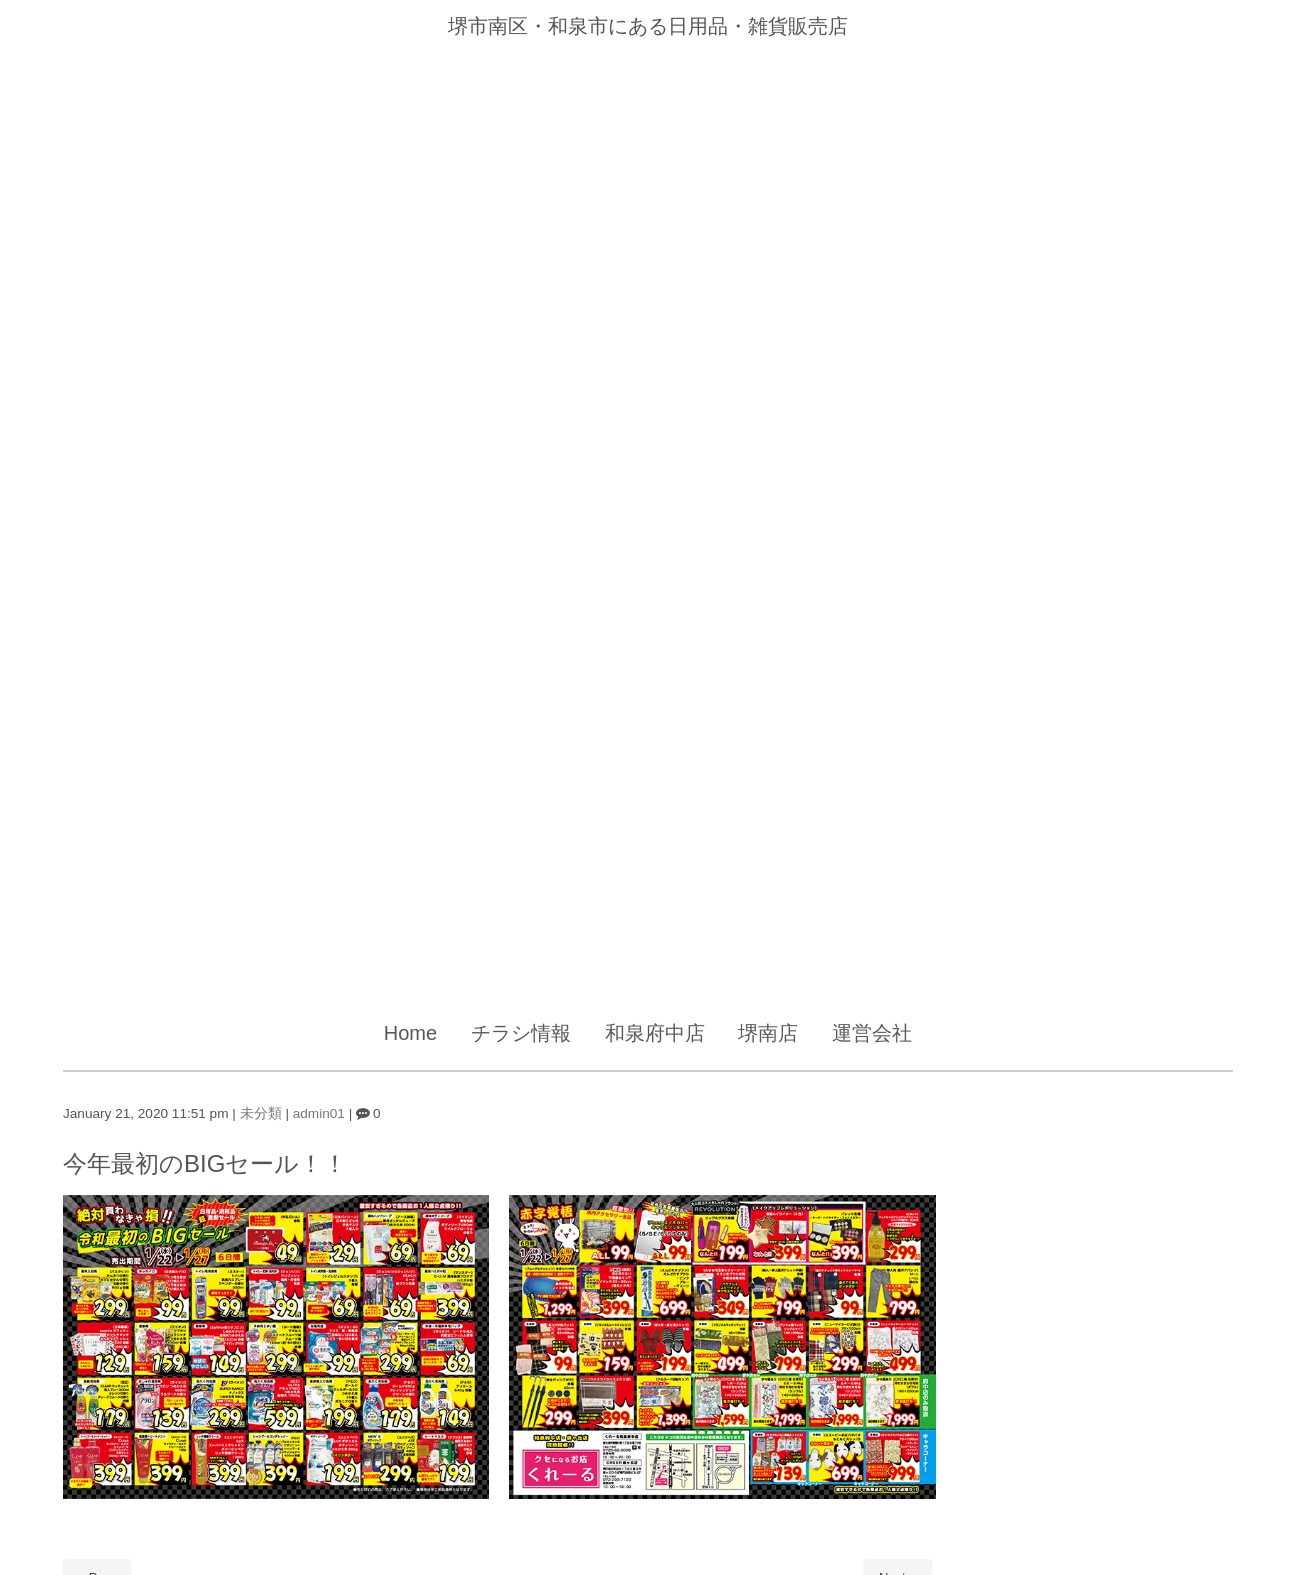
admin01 (319, 1113)
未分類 (261, 1113)
